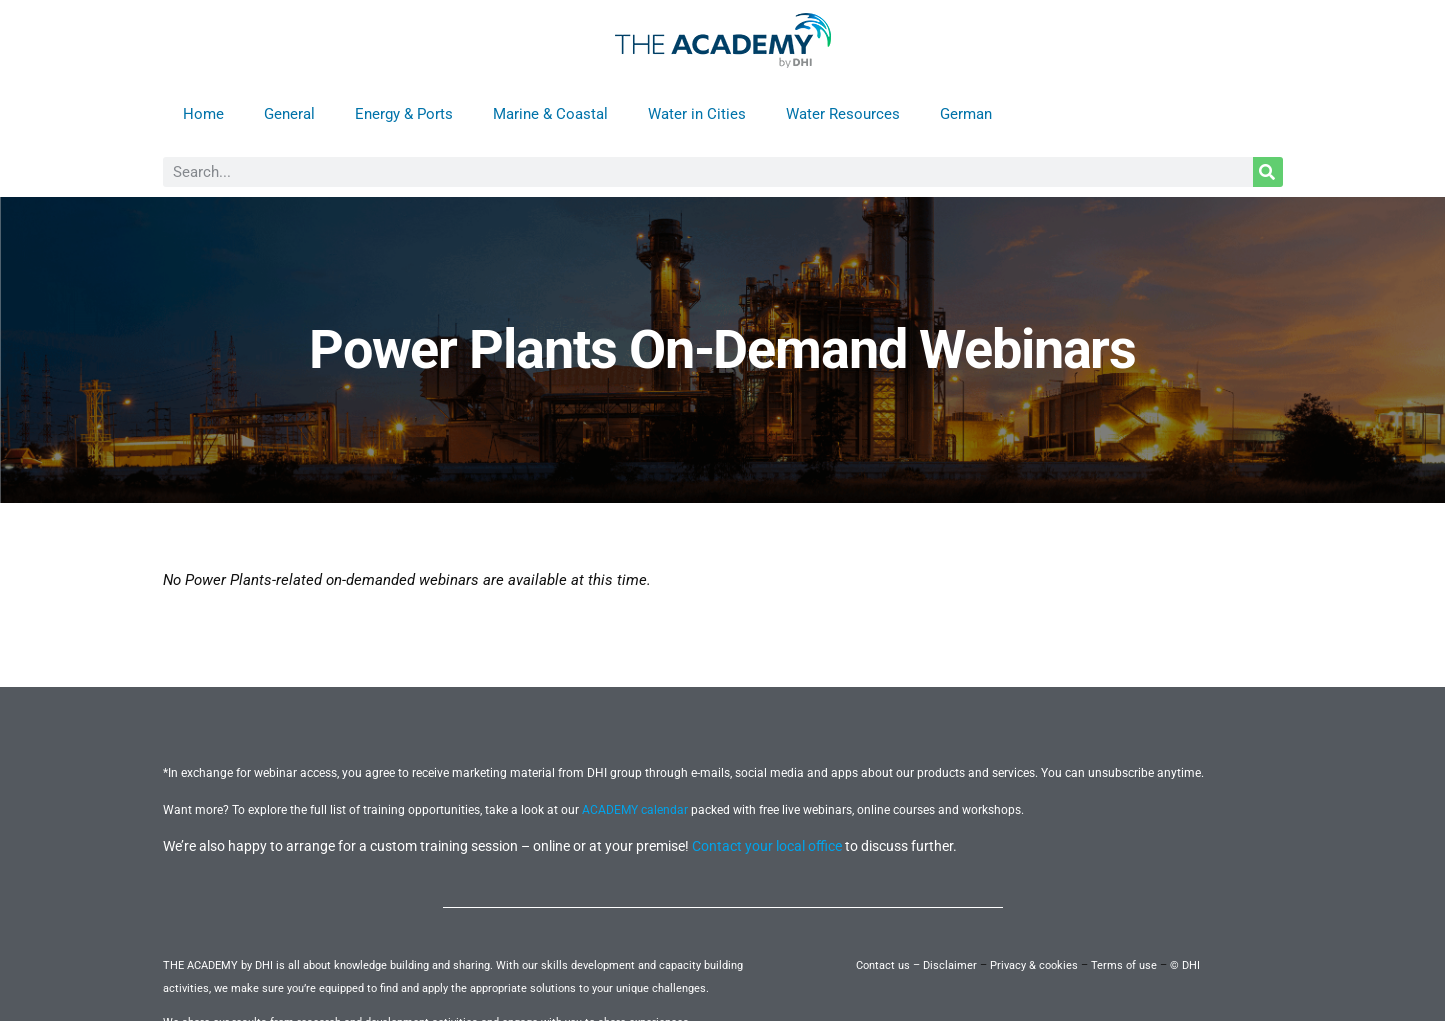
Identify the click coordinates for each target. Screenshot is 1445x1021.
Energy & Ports (404, 114)
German (966, 114)
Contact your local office (767, 846)
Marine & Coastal (550, 114)
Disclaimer (950, 965)
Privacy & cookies (1034, 965)
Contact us (883, 965)
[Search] (1268, 172)
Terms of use (1124, 965)
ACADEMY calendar (635, 809)
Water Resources (843, 114)
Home (203, 114)
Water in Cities (697, 114)
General (289, 114)
